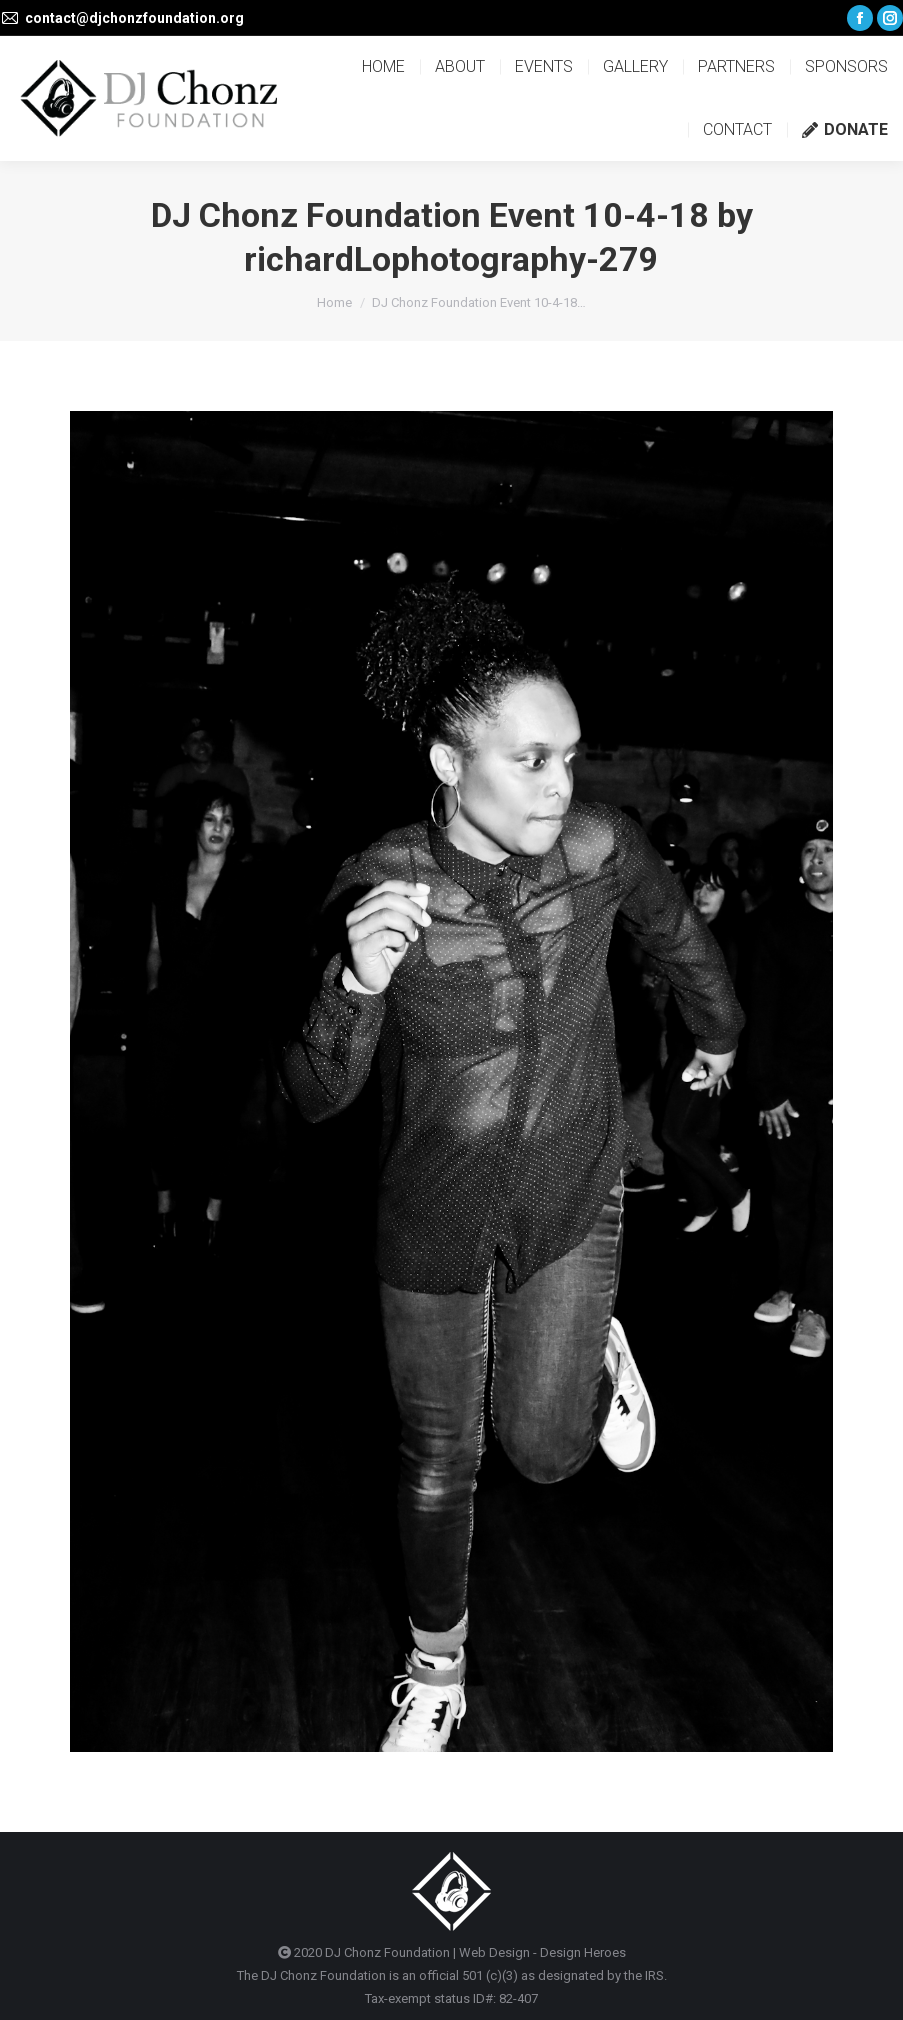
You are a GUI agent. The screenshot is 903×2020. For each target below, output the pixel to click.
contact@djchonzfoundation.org (134, 18)
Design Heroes (583, 1952)
